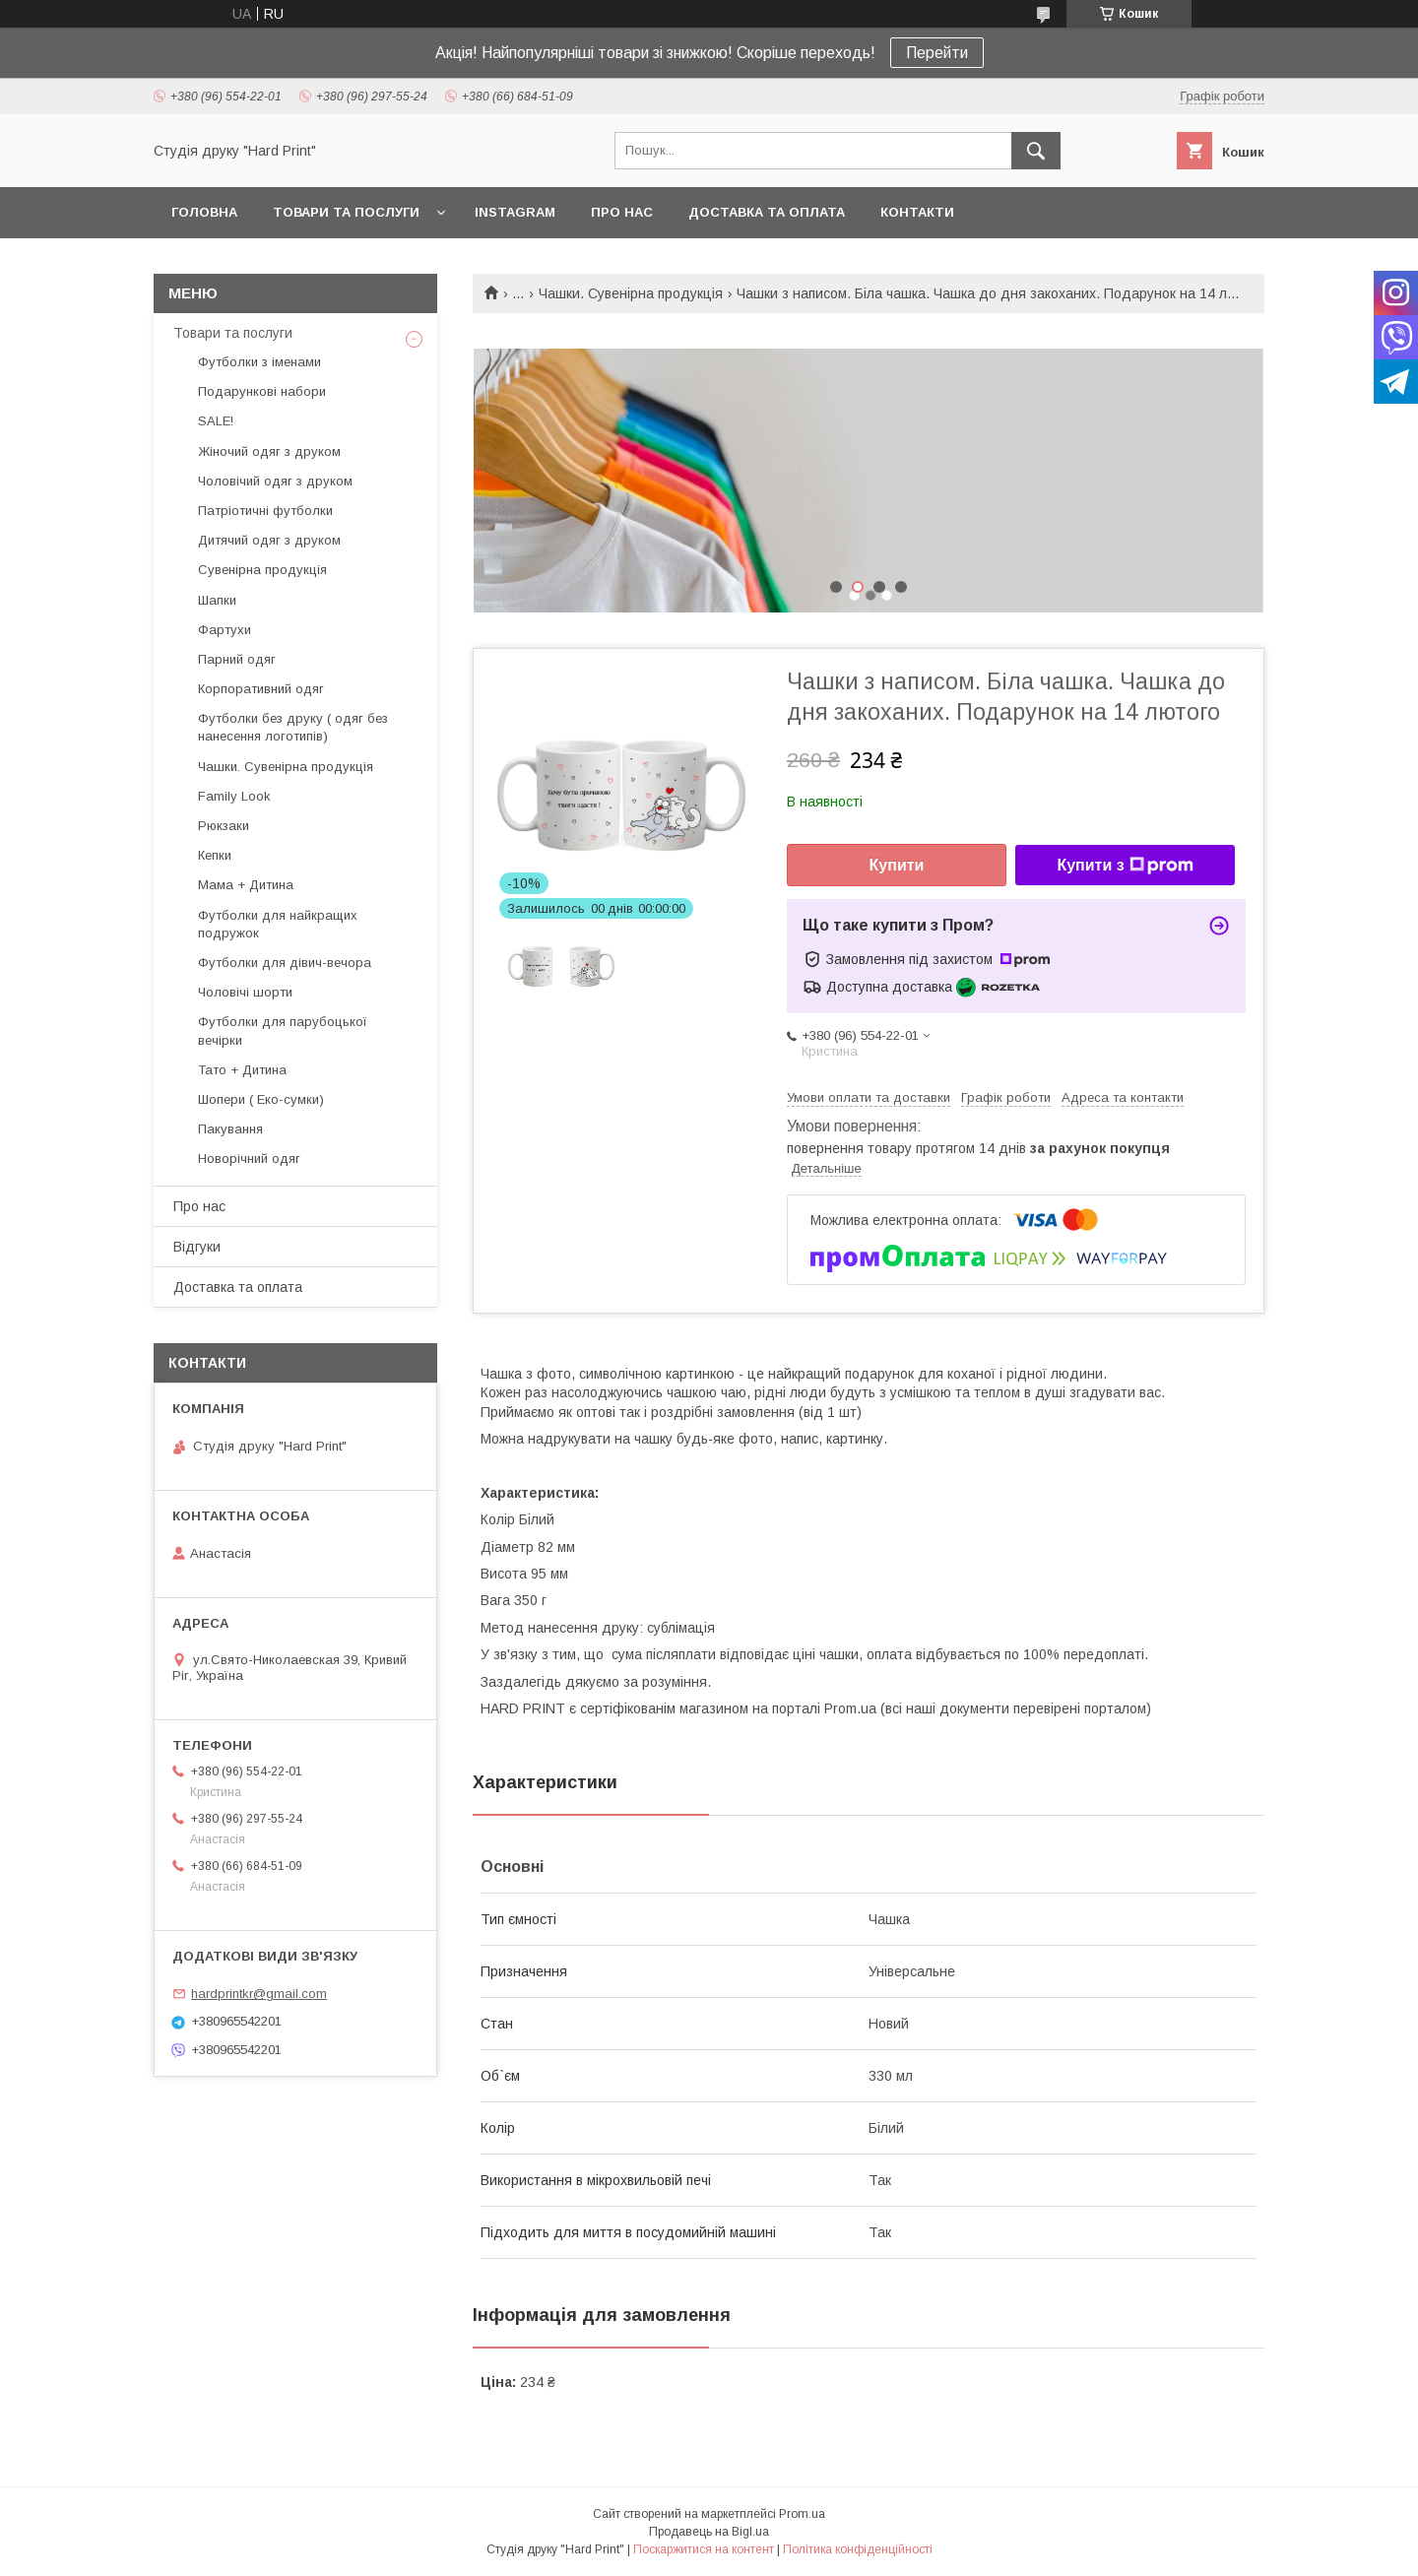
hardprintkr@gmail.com (259, 1993)
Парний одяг (237, 659)
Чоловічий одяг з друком (275, 481)
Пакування (230, 1129)
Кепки (214, 855)
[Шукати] (1036, 150)
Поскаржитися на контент (703, 2549)
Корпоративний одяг (261, 688)
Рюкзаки (223, 825)
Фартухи (224, 629)
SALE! (215, 421)
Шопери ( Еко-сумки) (261, 1099)
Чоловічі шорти (245, 992)
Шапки (217, 600)
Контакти (917, 212)
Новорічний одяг (249, 1158)
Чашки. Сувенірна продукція (631, 293)
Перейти (937, 52)
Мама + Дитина (245, 884)
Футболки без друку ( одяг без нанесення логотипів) (293, 727)
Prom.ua (802, 2514)
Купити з (1124, 865)
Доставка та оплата (766, 212)
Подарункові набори (262, 391)
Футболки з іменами (259, 361)
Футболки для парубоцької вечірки (282, 1030)
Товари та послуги (346, 212)
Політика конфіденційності (858, 2549)
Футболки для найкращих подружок (277, 924)
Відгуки (197, 1247)
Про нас (622, 212)
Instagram (515, 212)
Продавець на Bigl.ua (709, 2532)
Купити (897, 865)
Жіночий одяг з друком (269, 451)
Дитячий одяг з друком (269, 540)
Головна (204, 212)
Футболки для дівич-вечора (284, 962)
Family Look (234, 796)
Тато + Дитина (242, 1070)
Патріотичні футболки (265, 510)
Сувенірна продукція (262, 569)
